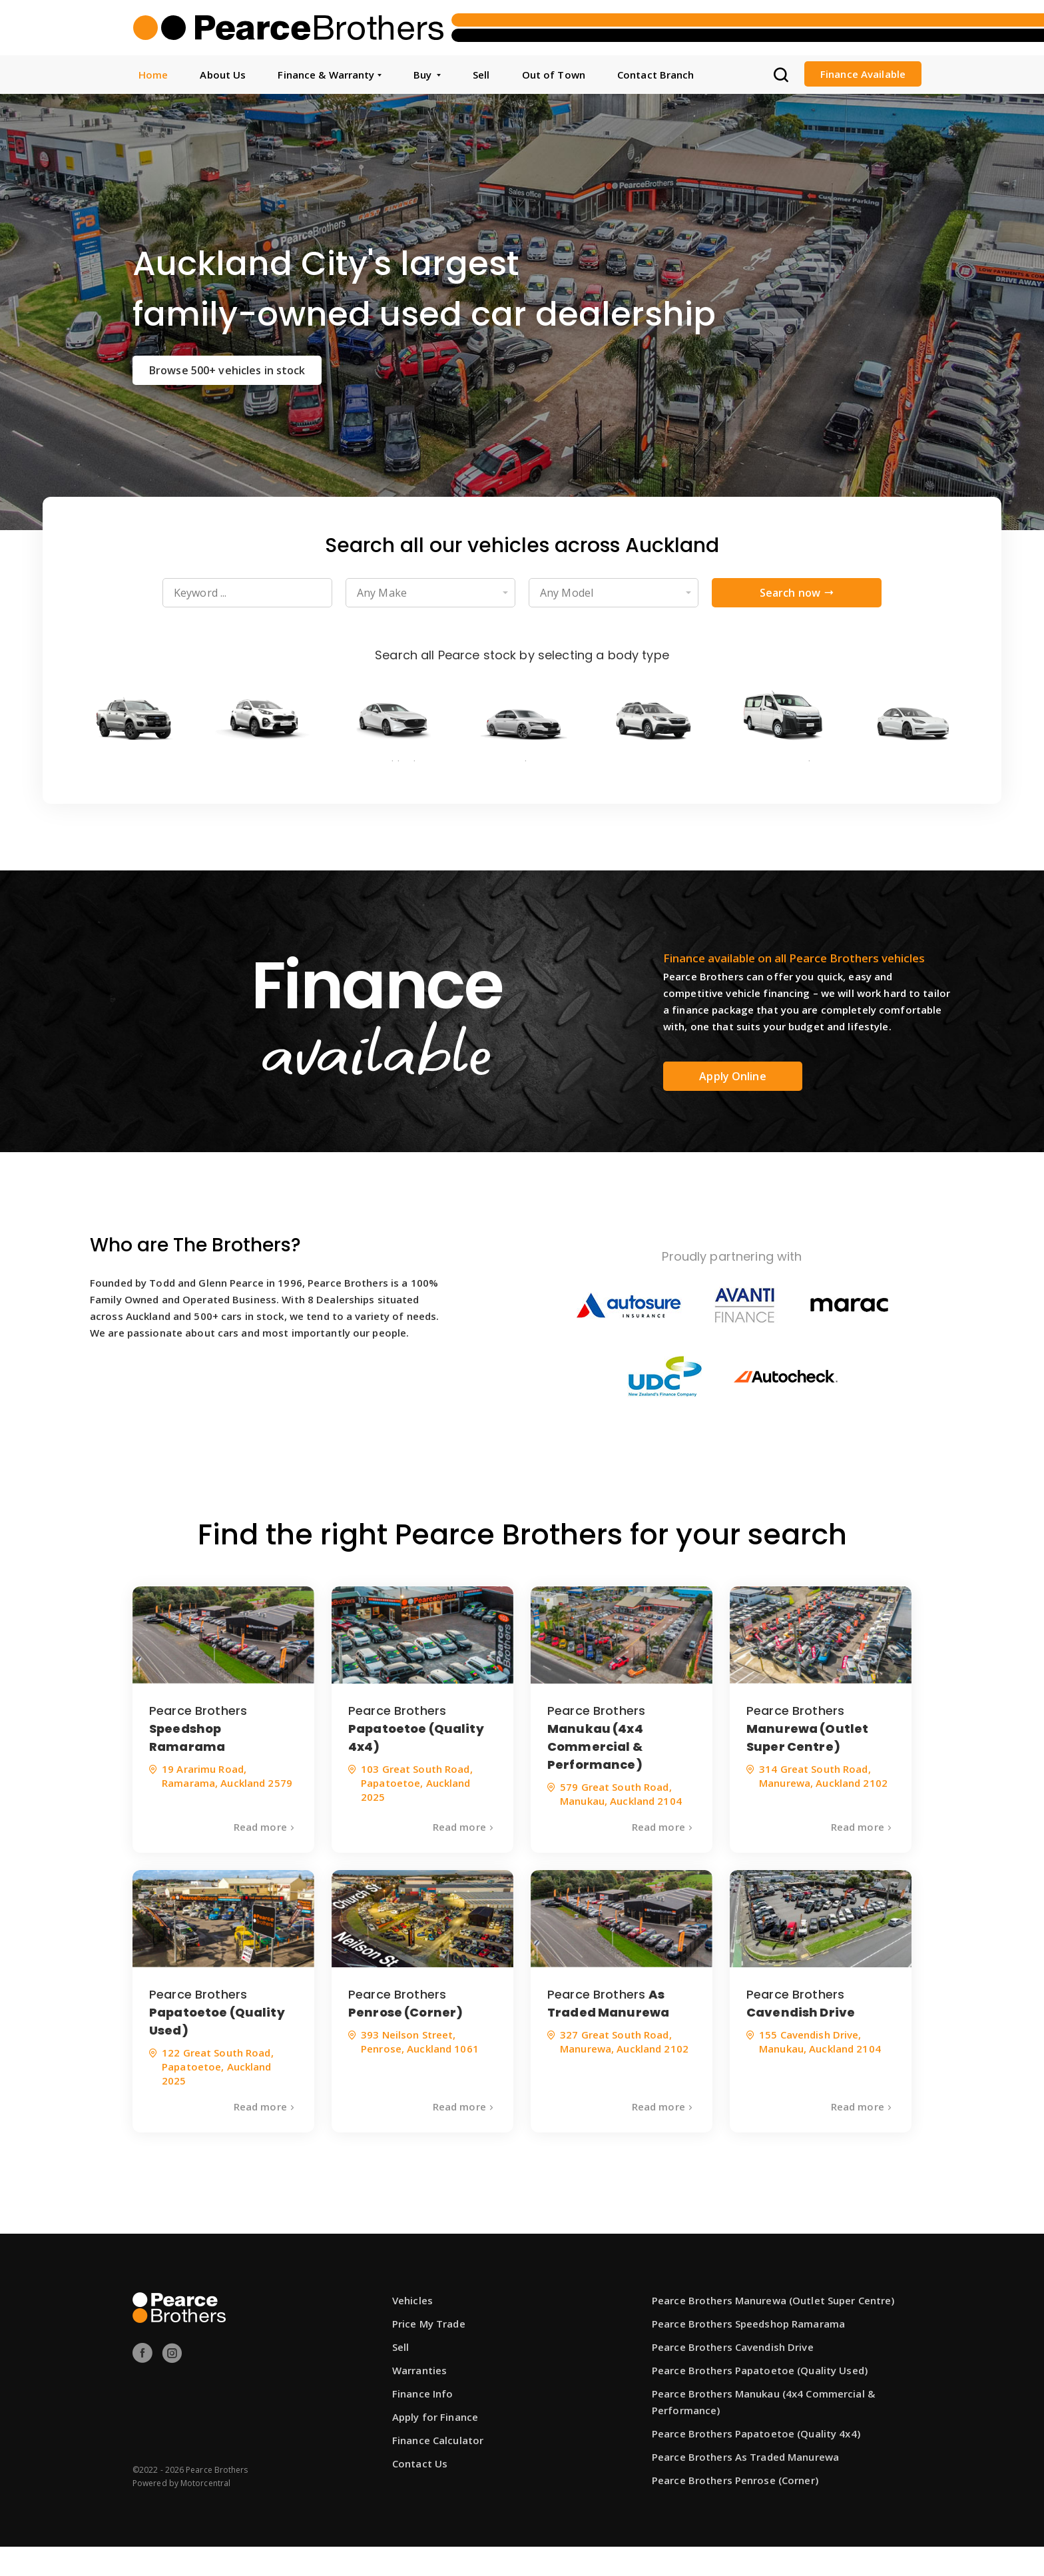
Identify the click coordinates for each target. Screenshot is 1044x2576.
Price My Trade (428, 2353)
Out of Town (553, 74)
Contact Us (419, 2492)
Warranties (419, 2399)
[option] (522, 312)
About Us (223, 74)
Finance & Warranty (329, 74)
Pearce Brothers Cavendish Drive (733, 2376)
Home (153, 74)
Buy (427, 74)
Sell (481, 74)
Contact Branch (655, 74)
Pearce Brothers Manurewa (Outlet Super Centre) (773, 2329)
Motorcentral (205, 2512)
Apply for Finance (435, 2446)
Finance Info (422, 2422)
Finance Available (863, 74)
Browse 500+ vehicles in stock (227, 370)
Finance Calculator (437, 2469)
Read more (266, 1856)
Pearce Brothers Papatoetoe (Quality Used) (760, 2399)
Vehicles (412, 2329)
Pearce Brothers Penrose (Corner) (735, 2509)
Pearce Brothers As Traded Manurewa (745, 2486)
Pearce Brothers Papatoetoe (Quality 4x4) (756, 2462)
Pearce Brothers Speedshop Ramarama (748, 2353)
